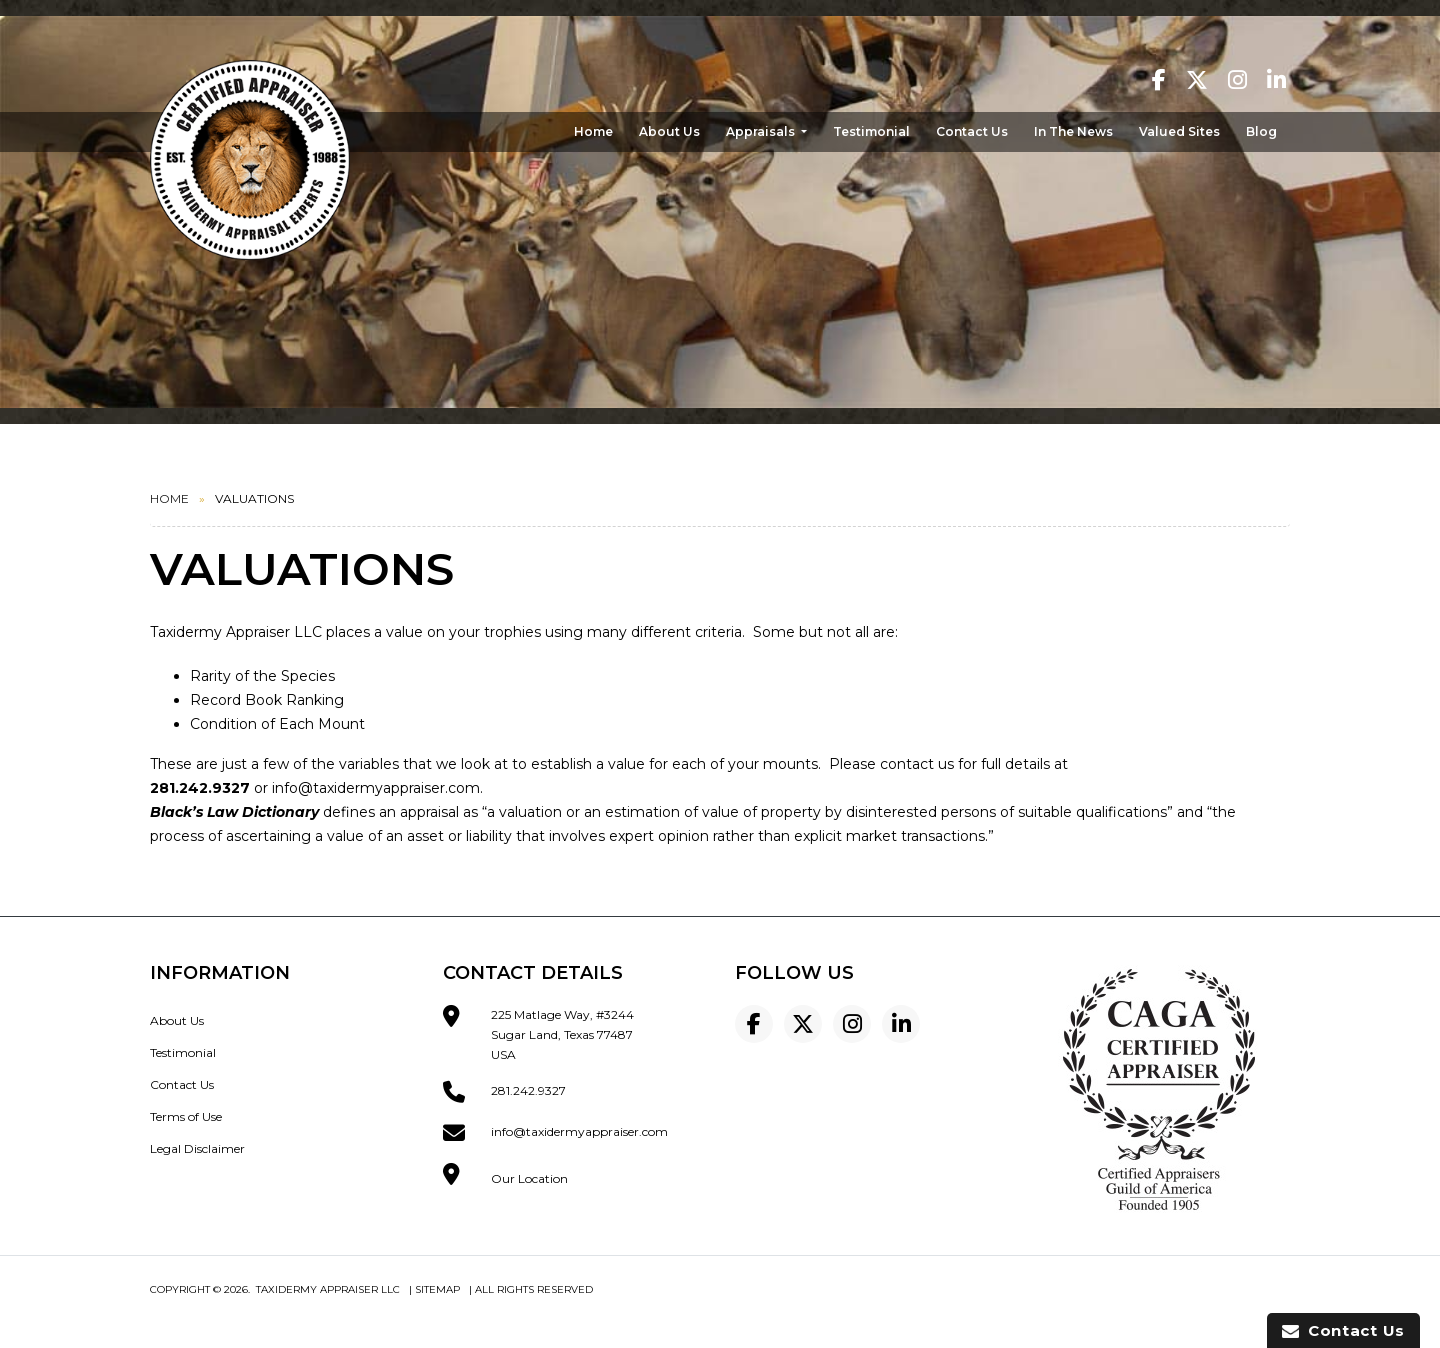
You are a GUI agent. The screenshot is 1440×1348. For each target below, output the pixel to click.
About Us (669, 131)
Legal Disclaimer (197, 1148)
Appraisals (762, 131)
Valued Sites (1179, 131)
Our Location (529, 1178)
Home (593, 131)
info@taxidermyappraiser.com (376, 788)
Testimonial (871, 131)
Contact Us (972, 131)
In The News (1073, 131)
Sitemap (437, 1289)
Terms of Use (186, 1116)
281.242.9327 (528, 1090)
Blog (1261, 131)
